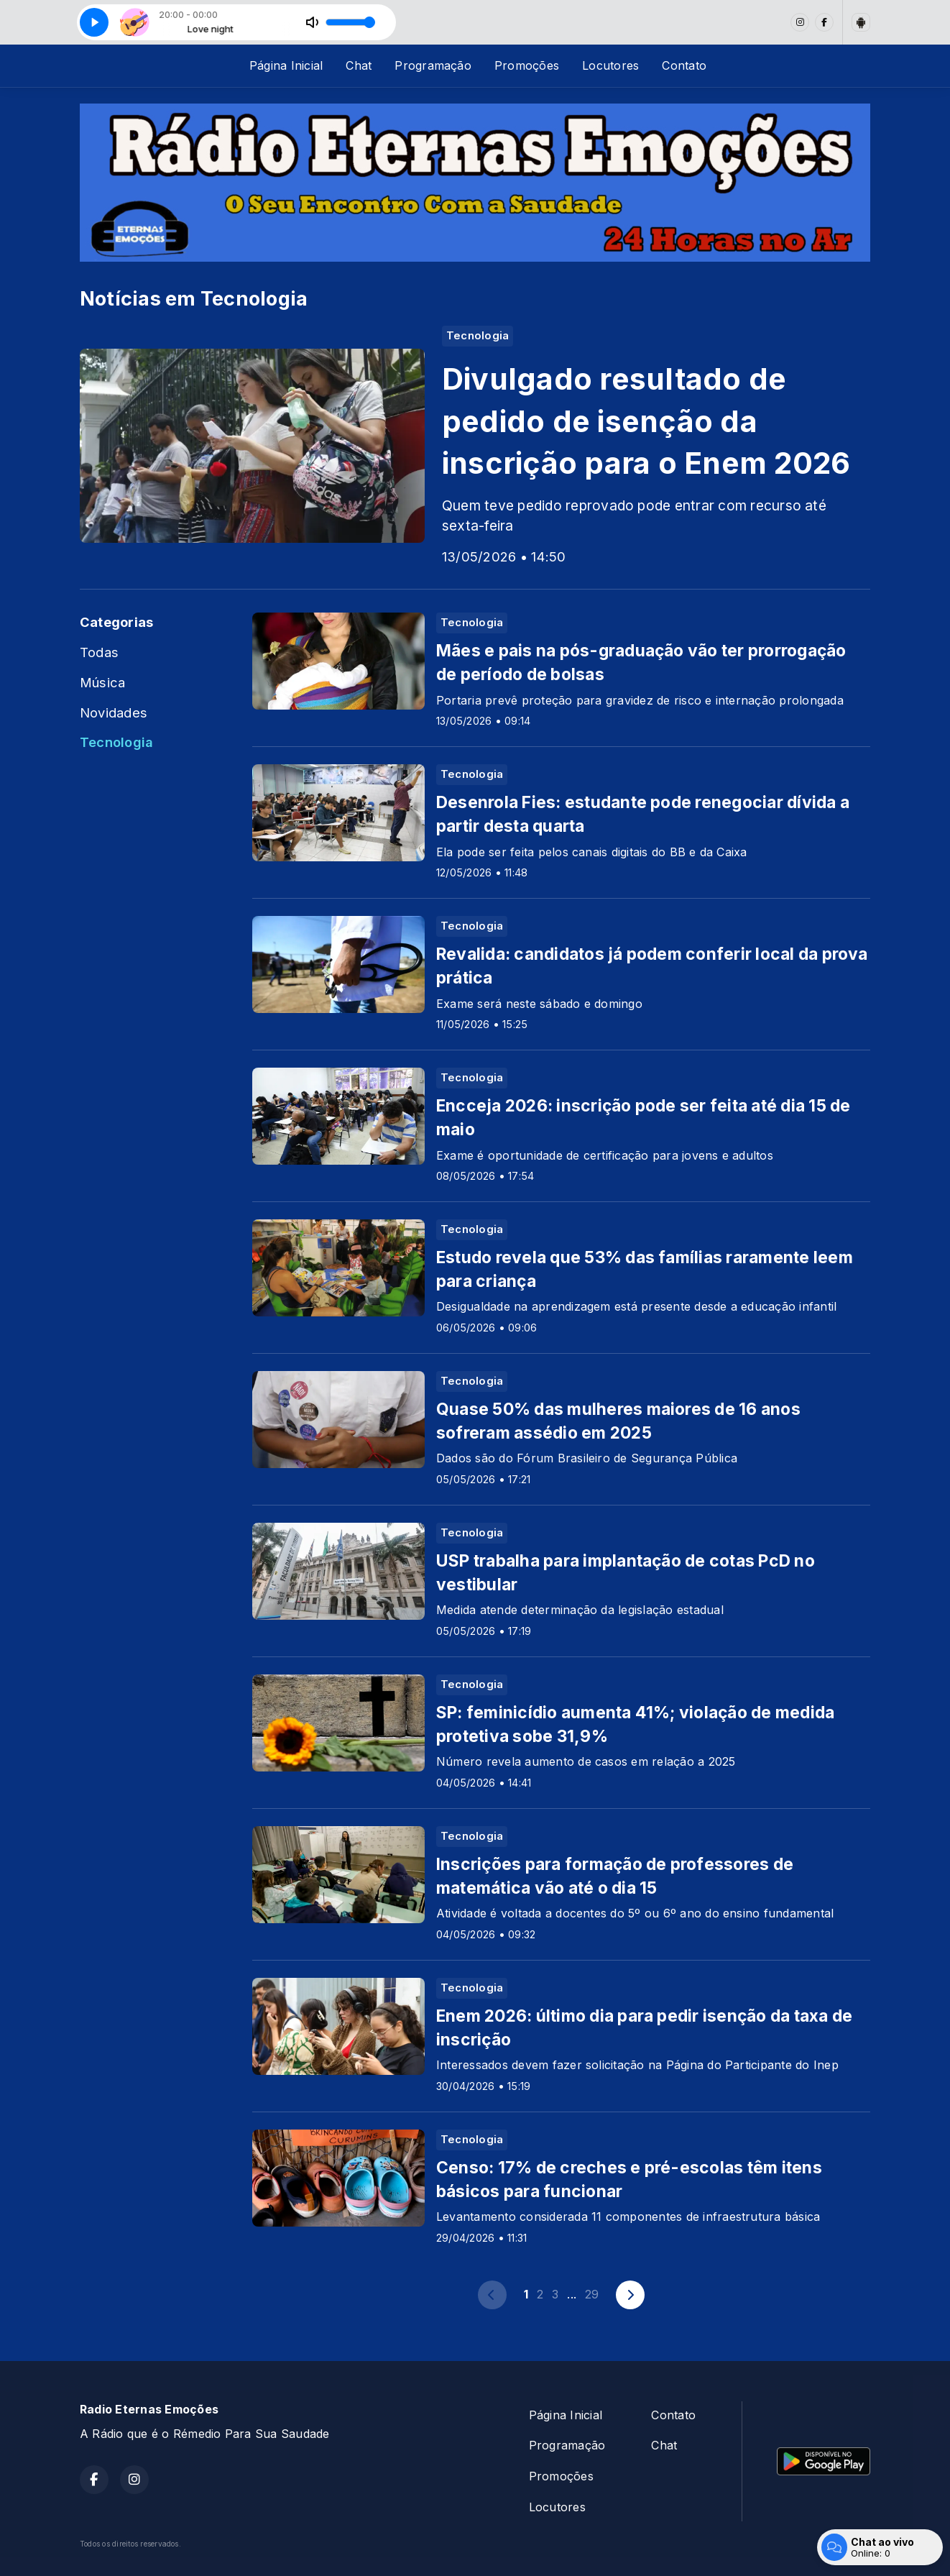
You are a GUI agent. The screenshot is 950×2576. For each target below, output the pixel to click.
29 (592, 2294)
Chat (359, 65)
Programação (433, 65)
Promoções (526, 65)
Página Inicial (286, 65)
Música (102, 682)
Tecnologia (116, 742)
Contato (684, 65)
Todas (99, 652)
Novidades (113, 712)
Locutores (610, 65)
